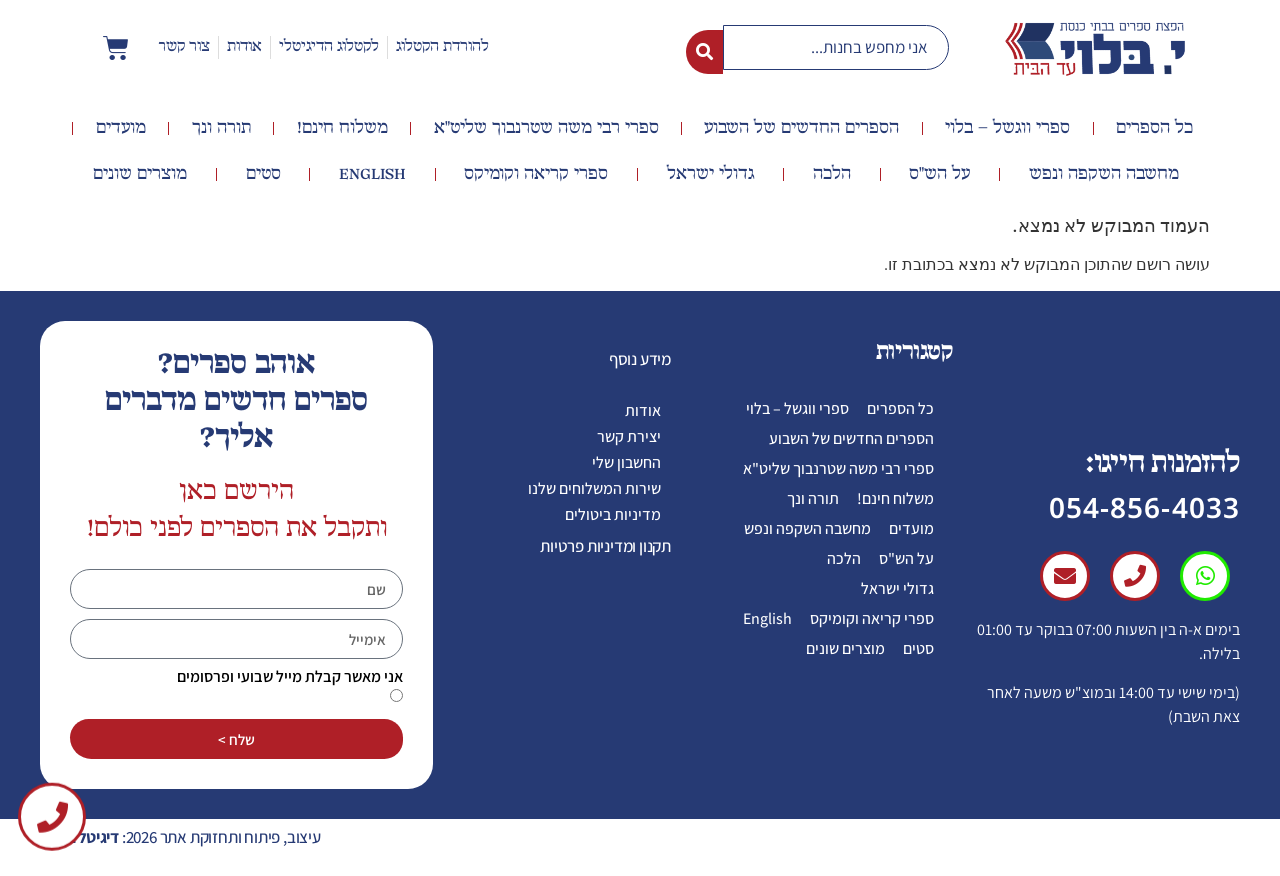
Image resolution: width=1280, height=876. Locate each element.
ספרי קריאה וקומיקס (536, 173)
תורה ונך (221, 127)
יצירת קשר (629, 436)
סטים (263, 173)
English (372, 173)
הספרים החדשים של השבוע (801, 127)
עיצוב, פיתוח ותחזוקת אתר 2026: (185, 837)
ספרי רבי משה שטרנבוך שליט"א (546, 127)
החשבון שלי (626, 462)
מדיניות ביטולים (613, 514)
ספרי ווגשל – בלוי (1007, 127)
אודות (643, 410)
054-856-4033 (1144, 507)
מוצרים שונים (140, 173)
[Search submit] (704, 48)
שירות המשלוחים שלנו (594, 488)
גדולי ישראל (711, 173)
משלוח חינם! (342, 127)
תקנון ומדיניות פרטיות (605, 546)
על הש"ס (939, 173)
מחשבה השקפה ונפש (1104, 173)
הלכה (832, 173)
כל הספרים (1154, 127)
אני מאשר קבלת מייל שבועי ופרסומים (290, 677)
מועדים (121, 127)
